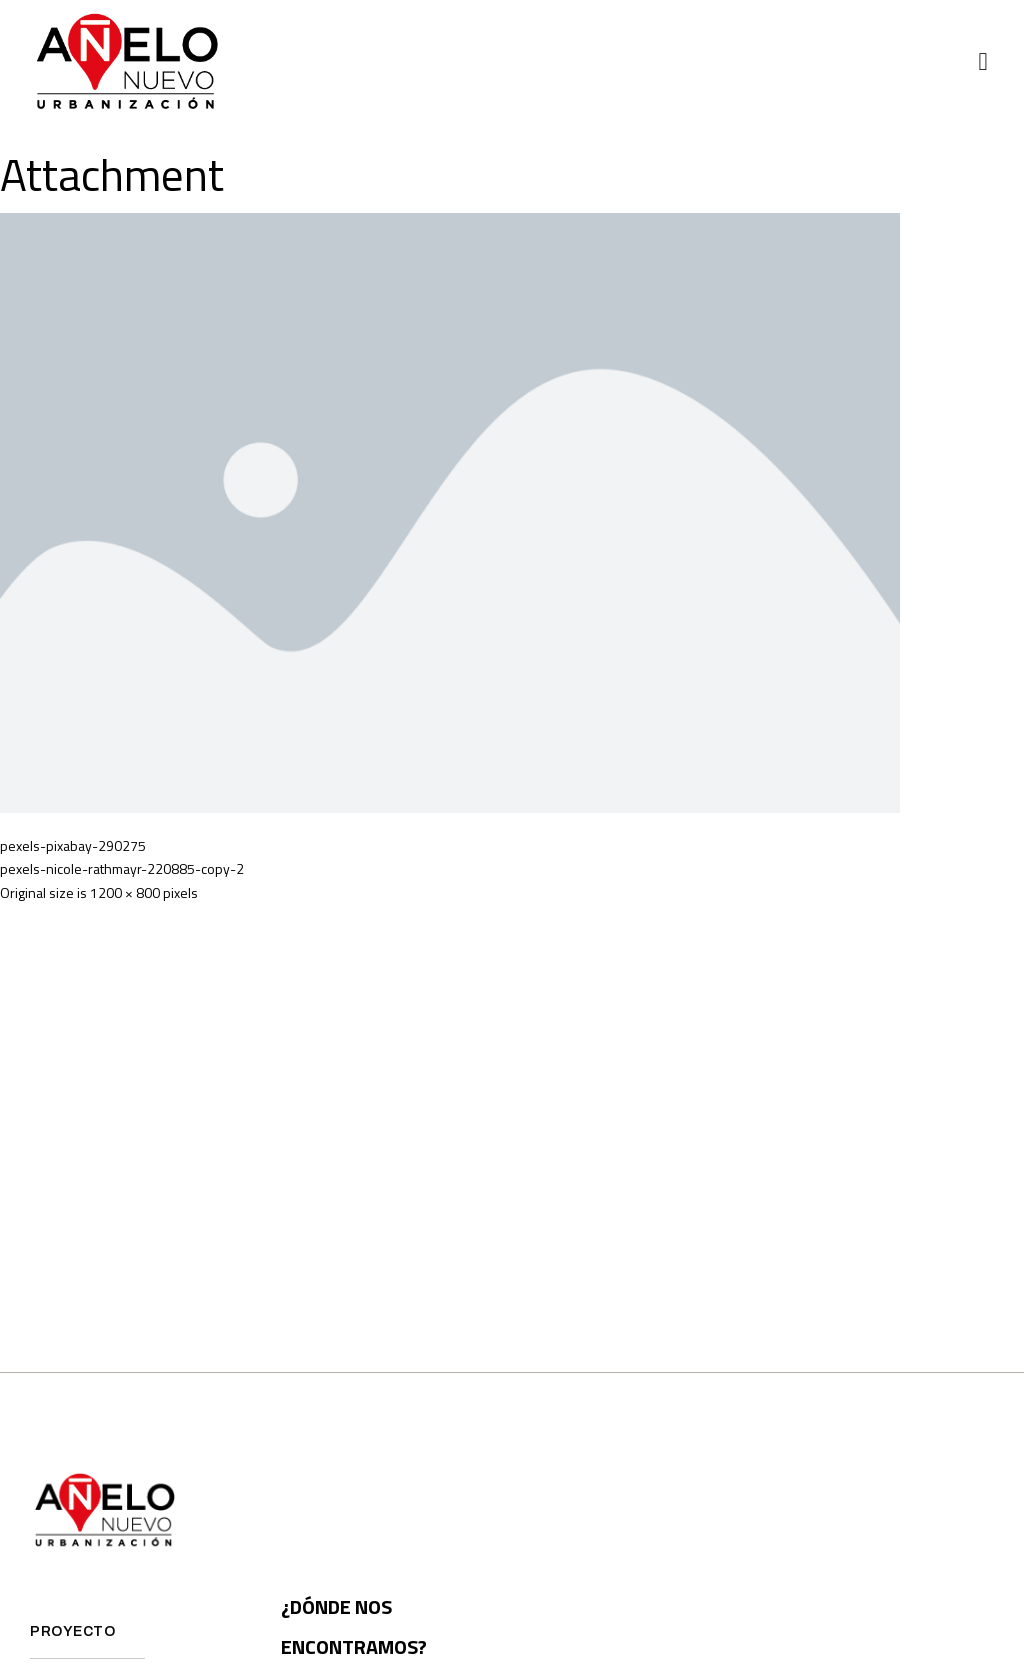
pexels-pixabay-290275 (73, 845)
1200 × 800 (125, 892)
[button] (983, 62)
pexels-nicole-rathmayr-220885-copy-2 (122, 868)
